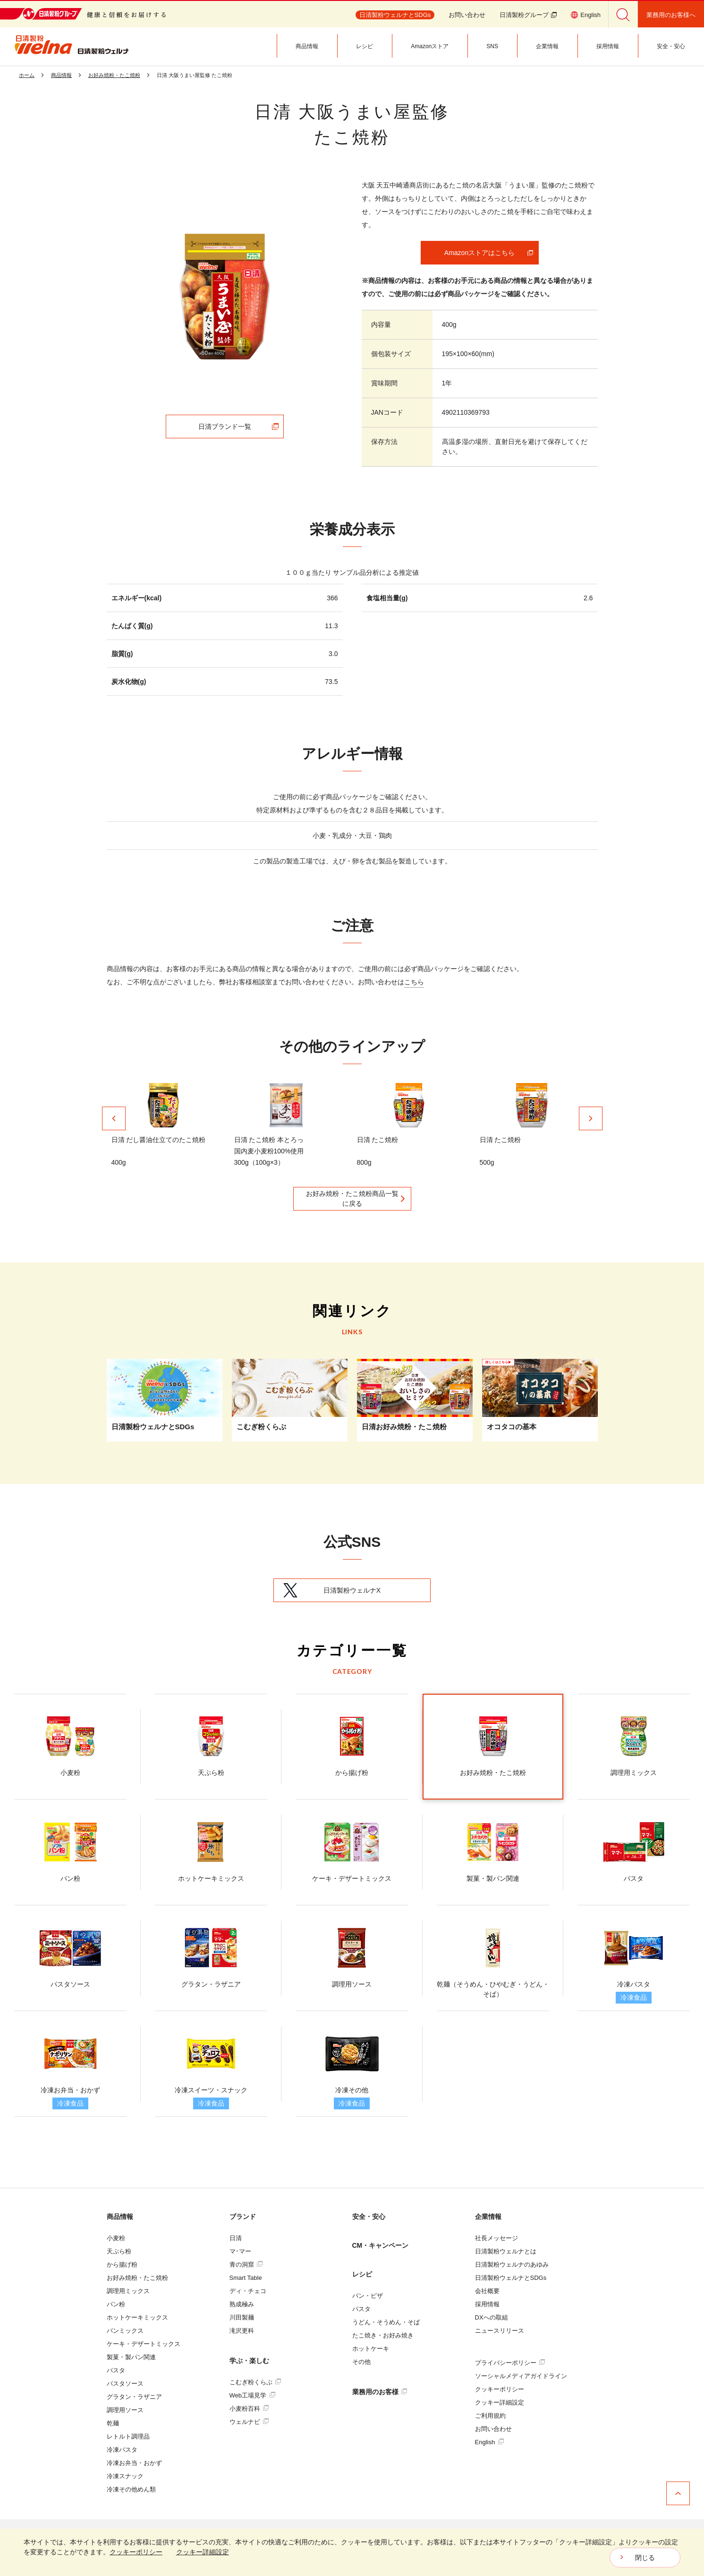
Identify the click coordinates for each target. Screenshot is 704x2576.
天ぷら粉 (119, 2251)
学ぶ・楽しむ (249, 2360)
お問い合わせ (467, 14)
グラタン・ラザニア (134, 2396)
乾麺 (113, 2423)
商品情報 (120, 2216)
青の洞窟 (246, 2264)
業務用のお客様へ (671, 14)
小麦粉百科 (249, 2408)
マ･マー (240, 2251)
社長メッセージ (496, 2238)
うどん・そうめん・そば (386, 2322)
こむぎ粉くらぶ (255, 2382)
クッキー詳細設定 (499, 2402)
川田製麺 (241, 2317)
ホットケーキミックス (137, 2317)
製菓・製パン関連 (131, 2357)
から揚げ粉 (122, 2264)
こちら (414, 982)
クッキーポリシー (499, 2389)
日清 (235, 2238)
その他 (361, 2361)
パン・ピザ (367, 2295)
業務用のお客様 (379, 2392)
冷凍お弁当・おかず (134, 2462)
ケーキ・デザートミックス (143, 2343)
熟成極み (241, 2304)
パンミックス (125, 2330)
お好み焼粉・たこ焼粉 (137, 2277)
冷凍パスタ (122, 2449)
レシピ (362, 2274)
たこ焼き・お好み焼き (383, 2335)
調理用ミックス (128, 2291)
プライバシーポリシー (510, 2362)
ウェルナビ (249, 2421)
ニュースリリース (499, 2330)
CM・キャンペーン (380, 2245)
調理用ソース (125, 2410)
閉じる (645, 2557)
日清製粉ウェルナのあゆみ (512, 2264)
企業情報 (488, 2216)
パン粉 (116, 2304)
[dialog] (352, 2552)
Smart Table (245, 2277)
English (489, 2442)
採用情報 (487, 2304)
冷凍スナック (125, 2476)
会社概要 (487, 2291)
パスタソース (125, 2383)
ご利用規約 (490, 2415)
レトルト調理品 (128, 2436)
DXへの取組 (491, 2317)
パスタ (116, 2370)
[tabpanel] (224, 296)
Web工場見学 (252, 2395)
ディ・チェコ (247, 2291)
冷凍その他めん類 (131, 2489)
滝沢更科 (241, 2330)
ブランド (242, 2216)
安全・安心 (368, 2216)
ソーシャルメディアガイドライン (521, 2376)
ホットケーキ (370, 2348)
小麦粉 (116, 2238)
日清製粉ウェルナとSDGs (511, 2277)
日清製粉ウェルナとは (505, 2251)
